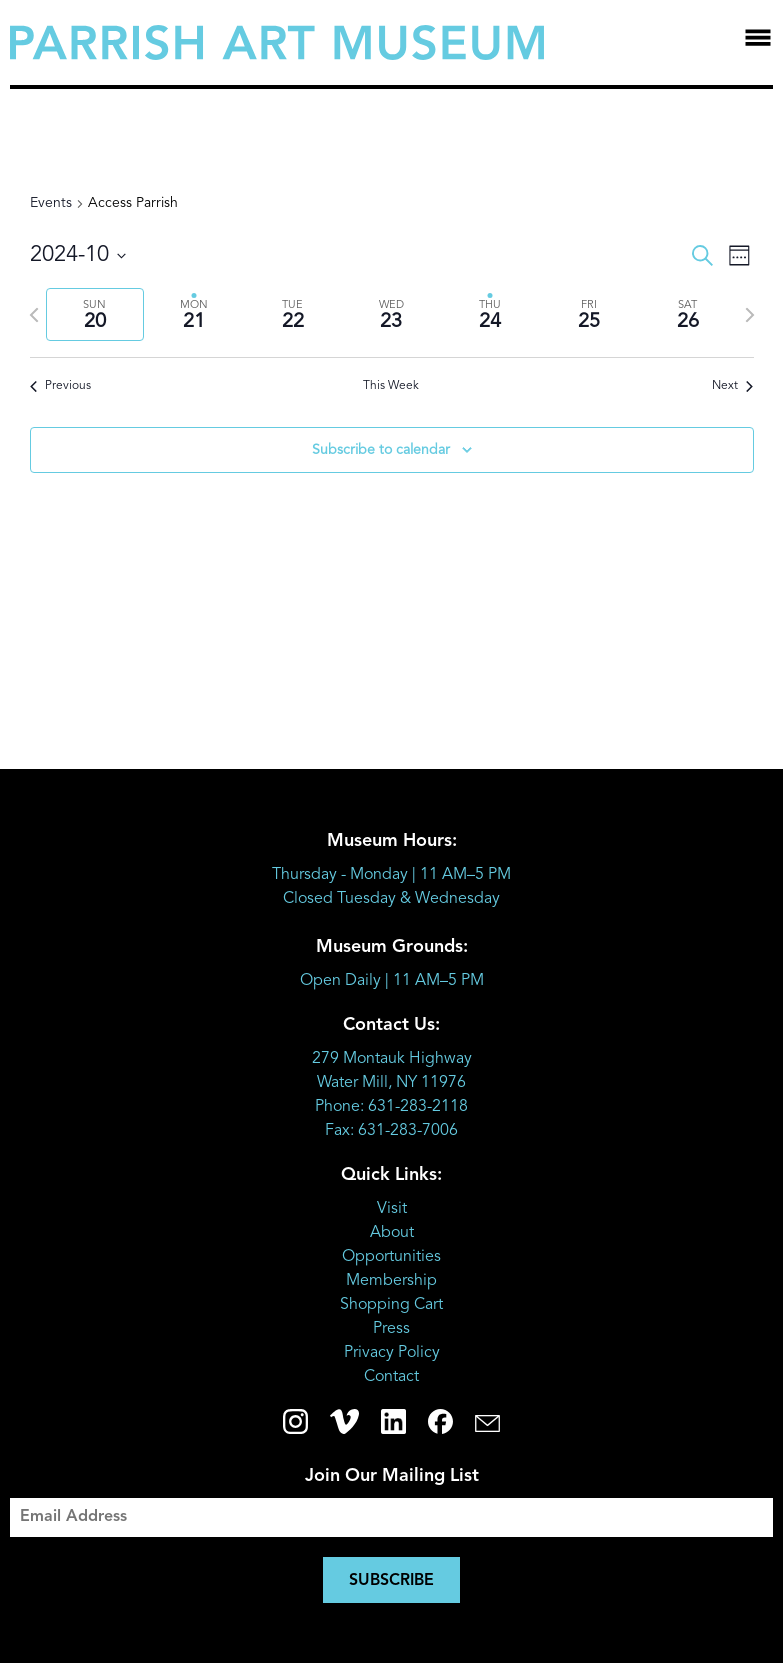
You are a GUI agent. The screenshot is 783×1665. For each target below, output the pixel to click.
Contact (391, 1377)
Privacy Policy (392, 1353)
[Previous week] (34, 315)
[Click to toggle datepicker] (78, 255)
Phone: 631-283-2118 (391, 1107)
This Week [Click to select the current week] (391, 386)
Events (51, 203)
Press (391, 1329)
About (392, 1233)
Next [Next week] (732, 386)
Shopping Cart (391, 1305)
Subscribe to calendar (381, 450)
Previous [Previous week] (60, 386)
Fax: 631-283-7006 (391, 1131)
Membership (391, 1281)
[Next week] (750, 315)
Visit (392, 1209)
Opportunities (391, 1257)
